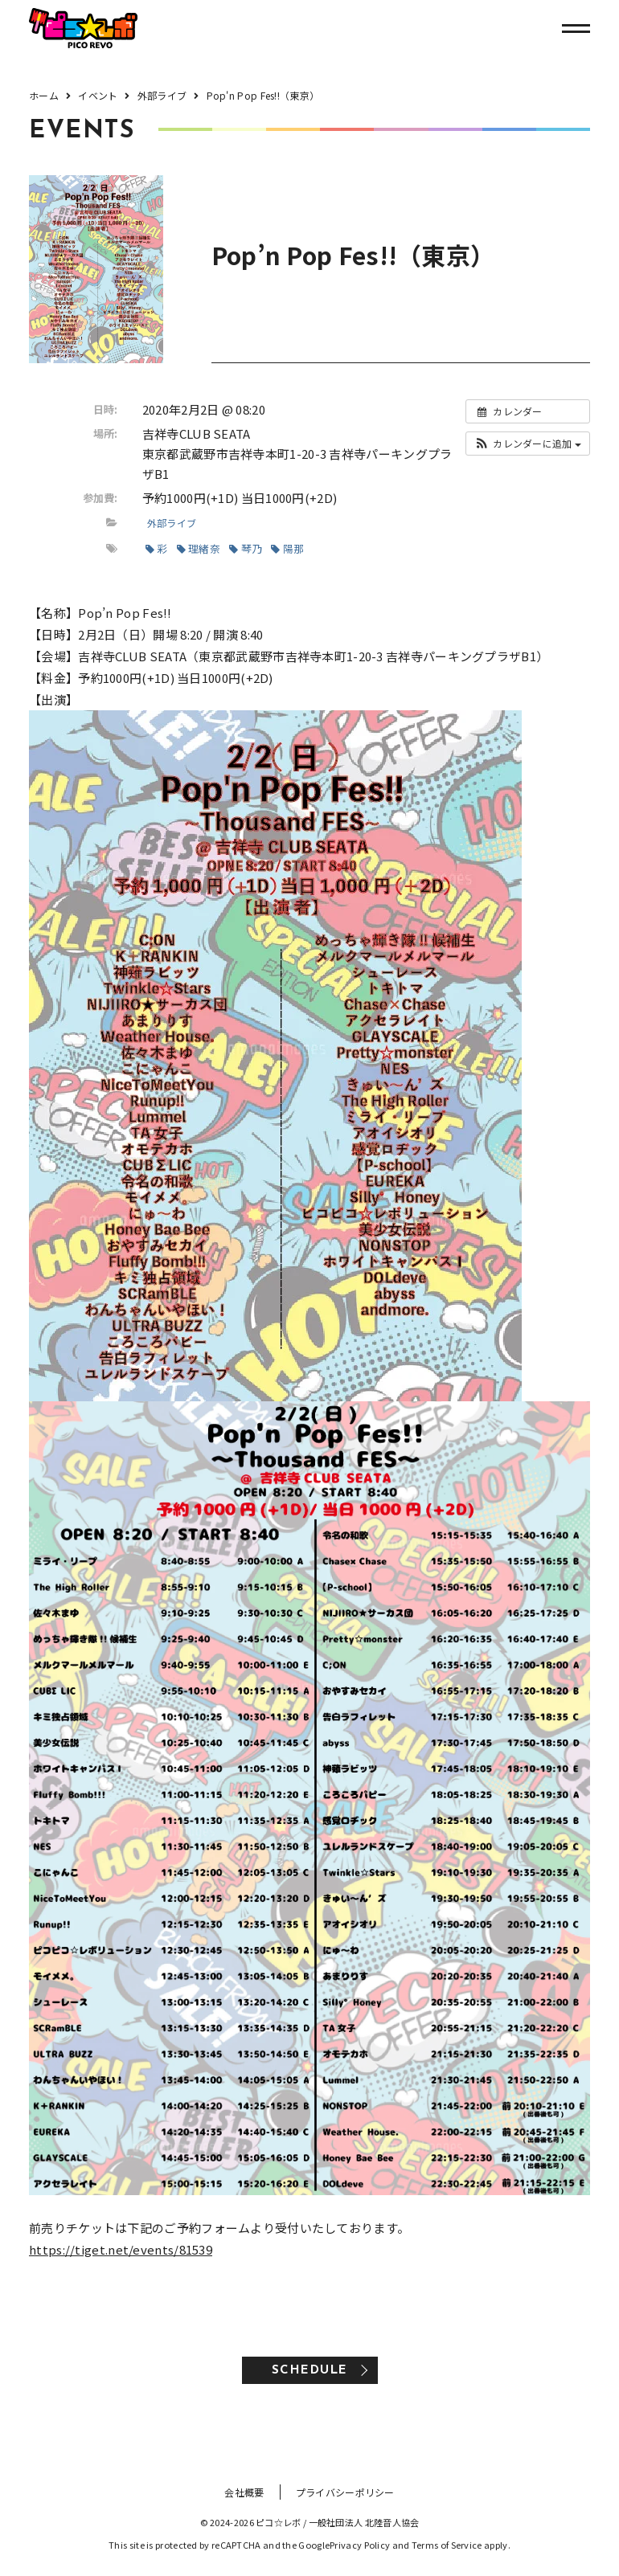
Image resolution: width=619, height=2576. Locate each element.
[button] (527, 443)
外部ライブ (172, 523)
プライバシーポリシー (345, 2492)
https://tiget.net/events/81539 (120, 2249)
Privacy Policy (360, 2544)
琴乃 (245, 548)
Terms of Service (447, 2544)
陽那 (287, 548)
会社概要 (244, 2492)
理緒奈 (198, 548)
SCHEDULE (310, 2371)
